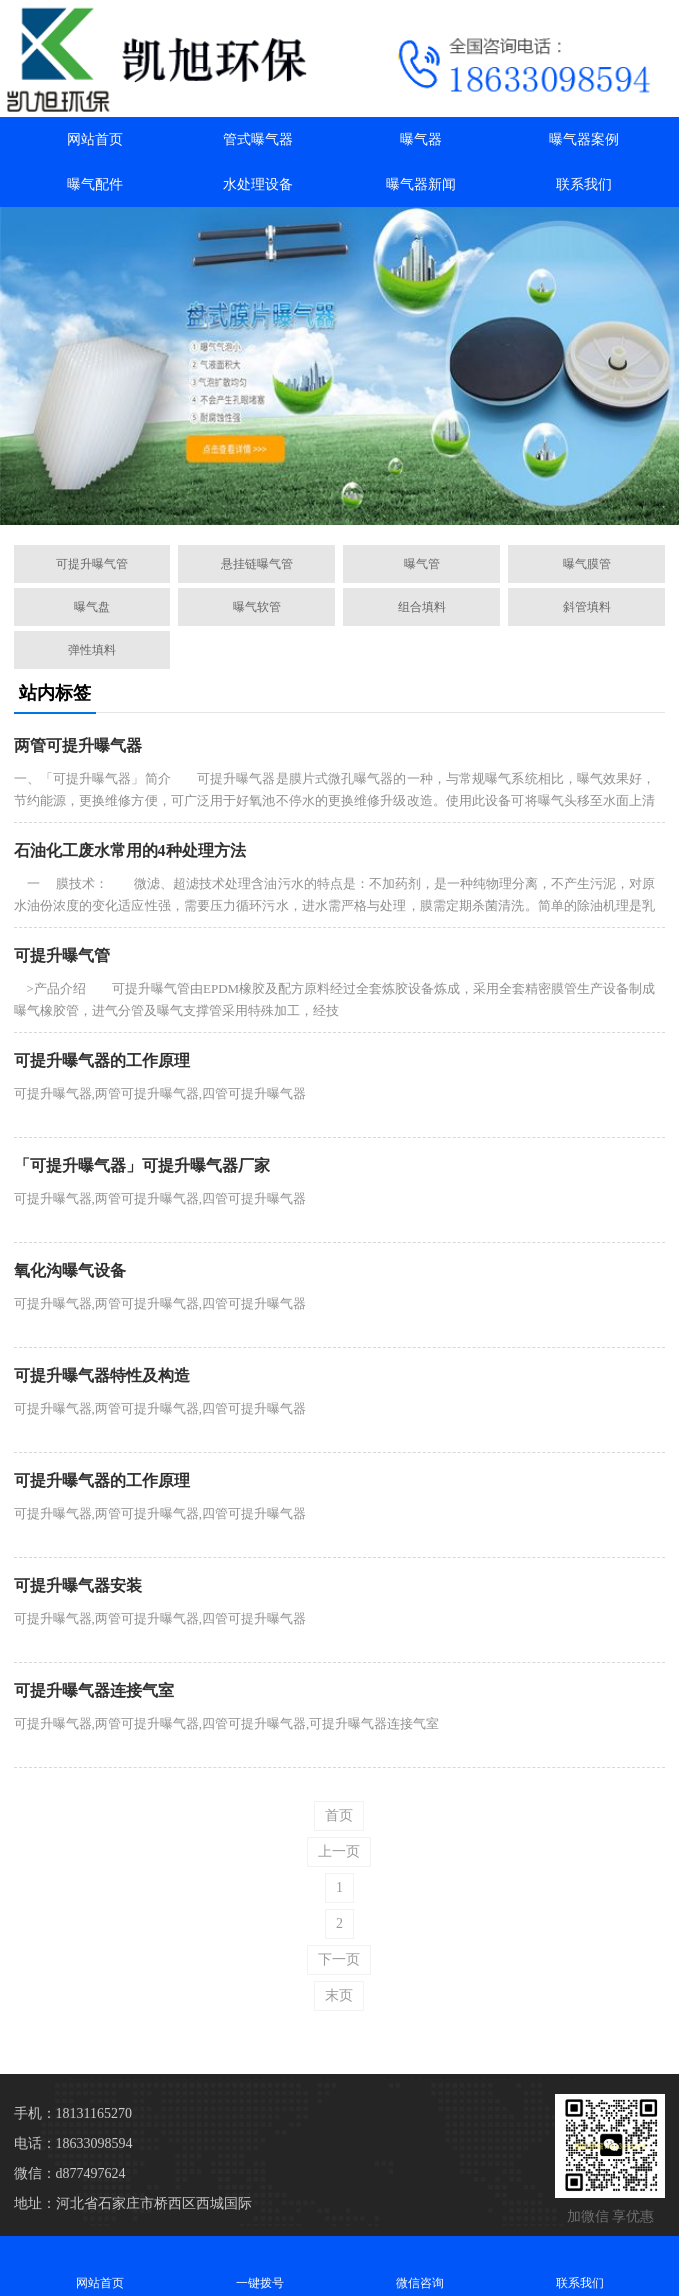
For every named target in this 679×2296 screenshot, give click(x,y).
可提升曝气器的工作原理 (102, 1060)
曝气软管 (257, 607)
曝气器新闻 (421, 184)
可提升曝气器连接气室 (94, 1690)
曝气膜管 (587, 564)
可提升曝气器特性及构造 (102, 1375)
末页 (339, 1995)
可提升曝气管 (92, 564)
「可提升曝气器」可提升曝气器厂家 (142, 1165)
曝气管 (422, 564)
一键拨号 (260, 2265)
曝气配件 (95, 184)
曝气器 (421, 139)
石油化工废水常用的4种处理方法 (130, 850)
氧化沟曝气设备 (70, 1270)
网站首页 (95, 139)
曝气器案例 (584, 139)
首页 (339, 1815)
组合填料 (422, 607)
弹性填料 (92, 650)
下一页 (339, 1959)
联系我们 (584, 184)
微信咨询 (420, 2265)
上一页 (339, 1851)
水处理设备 (258, 184)
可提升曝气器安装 (78, 1585)
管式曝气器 (258, 139)
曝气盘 (92, 607)
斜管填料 (587, 607)
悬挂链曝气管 (257, 564)
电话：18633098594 (73, 2143)
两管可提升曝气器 (78, 745)
